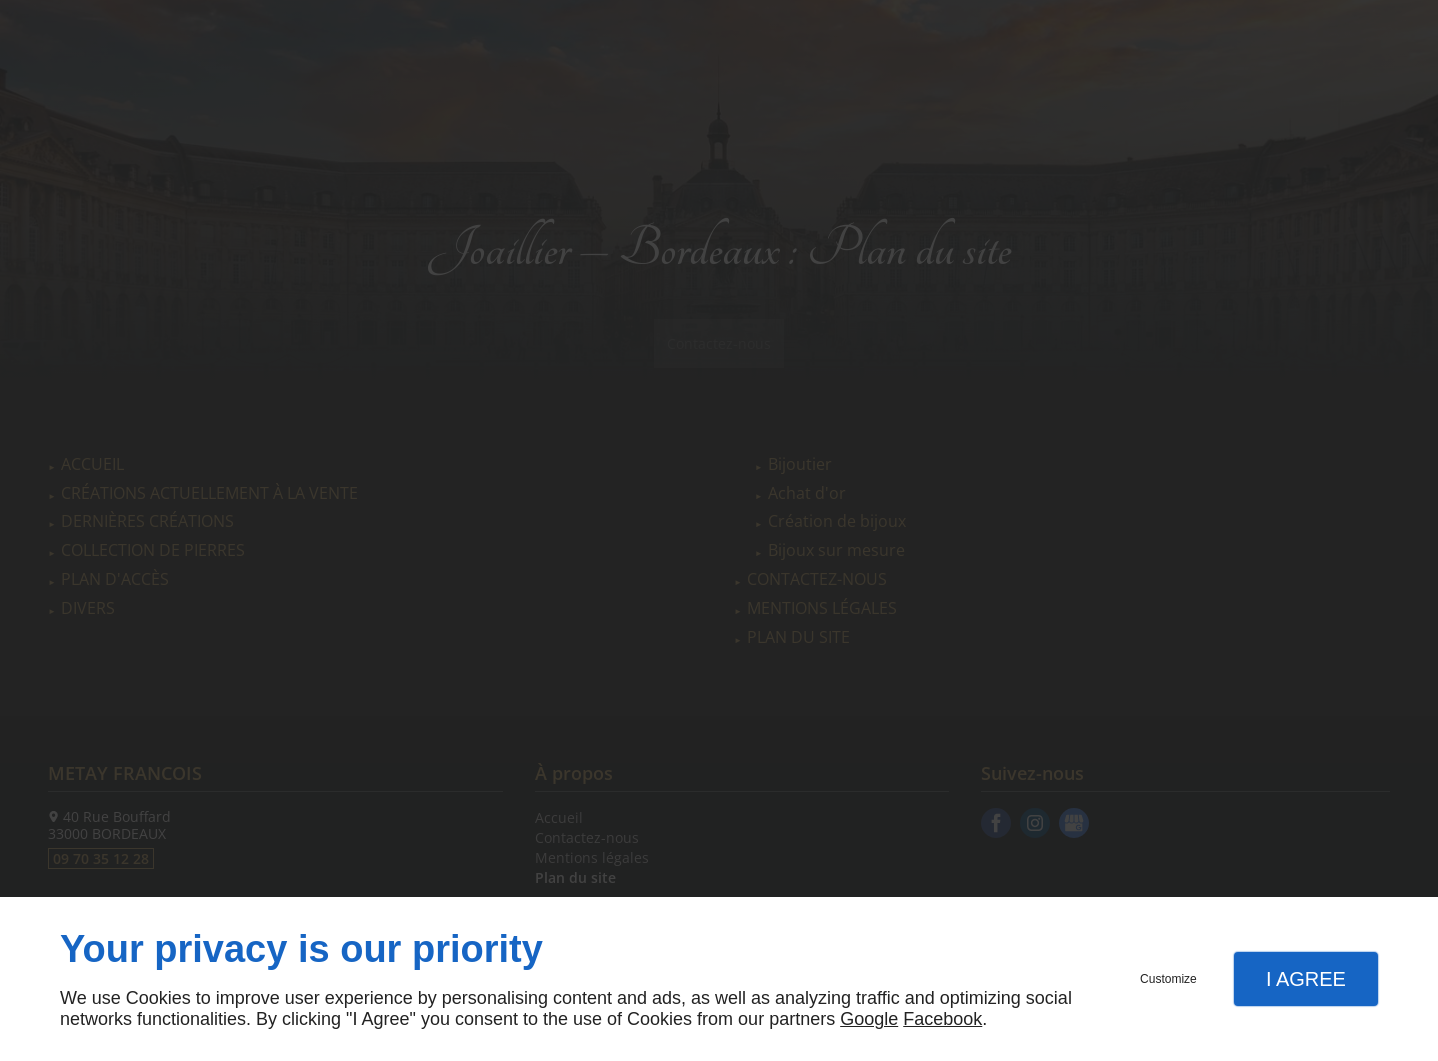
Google (869, 1019)
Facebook (942, 1019)
